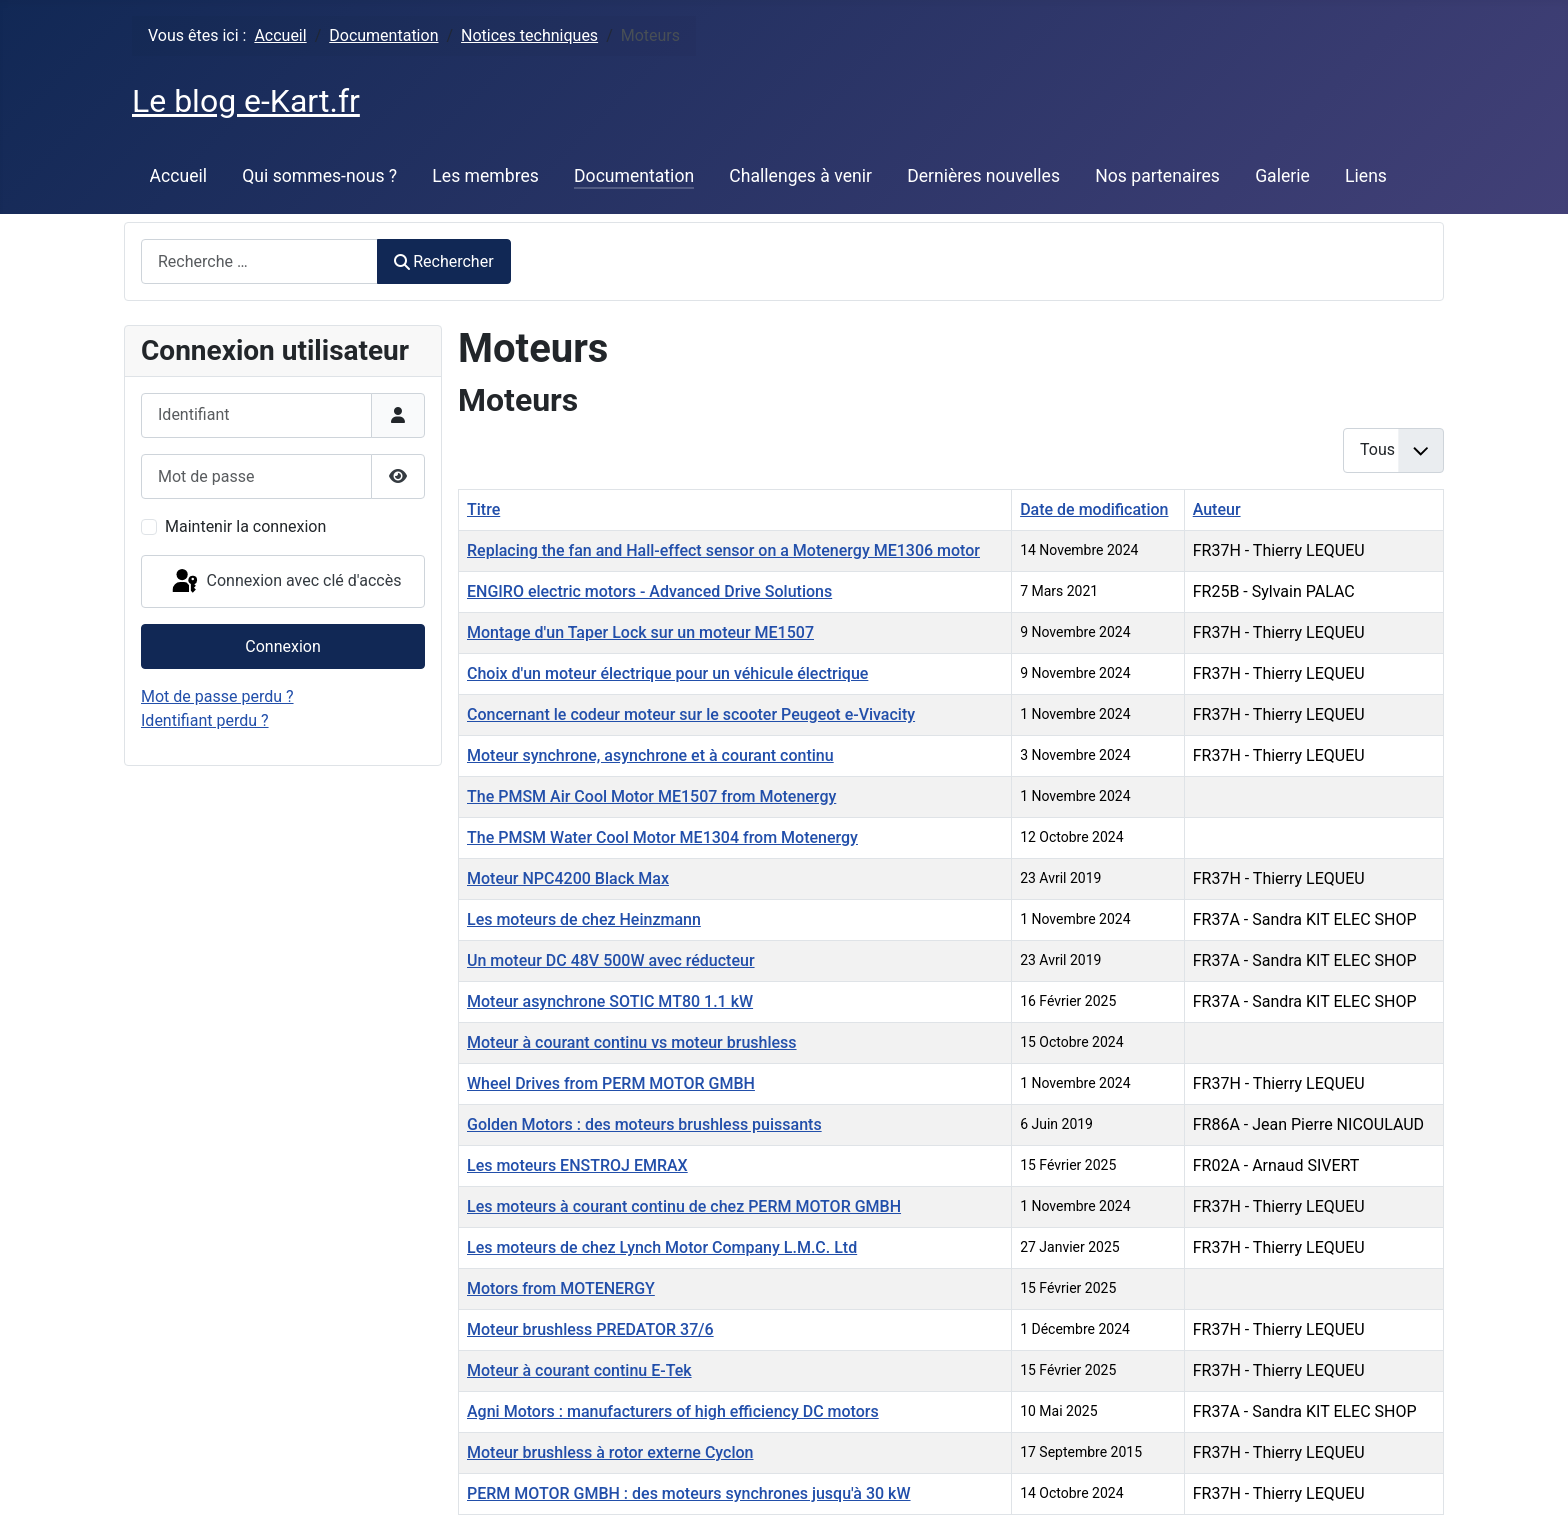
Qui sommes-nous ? (319, 176)
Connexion (282, 646)
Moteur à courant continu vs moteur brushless (632, 1042)
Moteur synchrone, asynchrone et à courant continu (650, 755)
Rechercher (444, 261)
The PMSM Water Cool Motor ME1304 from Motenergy (662, 837)
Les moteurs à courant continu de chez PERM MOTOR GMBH (684, 1206)
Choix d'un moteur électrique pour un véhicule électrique (667, 673)
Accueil (178, 176)
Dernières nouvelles (983, 176)
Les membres (485, 176)
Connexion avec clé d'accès (285, 582)
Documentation (634, 176)
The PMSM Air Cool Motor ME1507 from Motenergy (651, 796)
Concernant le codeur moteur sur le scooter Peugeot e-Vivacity (691, 714)
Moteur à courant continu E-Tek (579, 1370)
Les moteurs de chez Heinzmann (584, 919)
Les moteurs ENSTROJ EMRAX (577, 1165)
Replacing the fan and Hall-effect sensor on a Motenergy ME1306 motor (723, 550)
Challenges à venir (800, 176)
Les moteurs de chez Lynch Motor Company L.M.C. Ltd (662, 1247)
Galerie (1282, 176)
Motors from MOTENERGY (561, 1288)
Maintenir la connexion (245, 526)
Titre (483, 509)
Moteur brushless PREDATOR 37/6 (590, 1329)
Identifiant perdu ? (205, 720)
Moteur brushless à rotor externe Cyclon (610, 1452)
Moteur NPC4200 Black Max (568, 878)
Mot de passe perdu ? (217, 696)
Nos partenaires (1157, 176)
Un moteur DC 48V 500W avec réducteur (611, 960)
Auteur (1217, 509)
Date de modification (1094, 509)
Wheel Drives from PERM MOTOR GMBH (611, 1083)
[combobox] (259, 261)
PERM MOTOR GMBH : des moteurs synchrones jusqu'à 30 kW (689, 1493)
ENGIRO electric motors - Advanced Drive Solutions (649, 591)
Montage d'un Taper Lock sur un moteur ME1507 (640, 632)
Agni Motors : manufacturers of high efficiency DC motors (673, 1411)
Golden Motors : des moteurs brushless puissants (644, 1124)
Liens (1366, 176)
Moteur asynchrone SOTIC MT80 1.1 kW (610, 1001)
